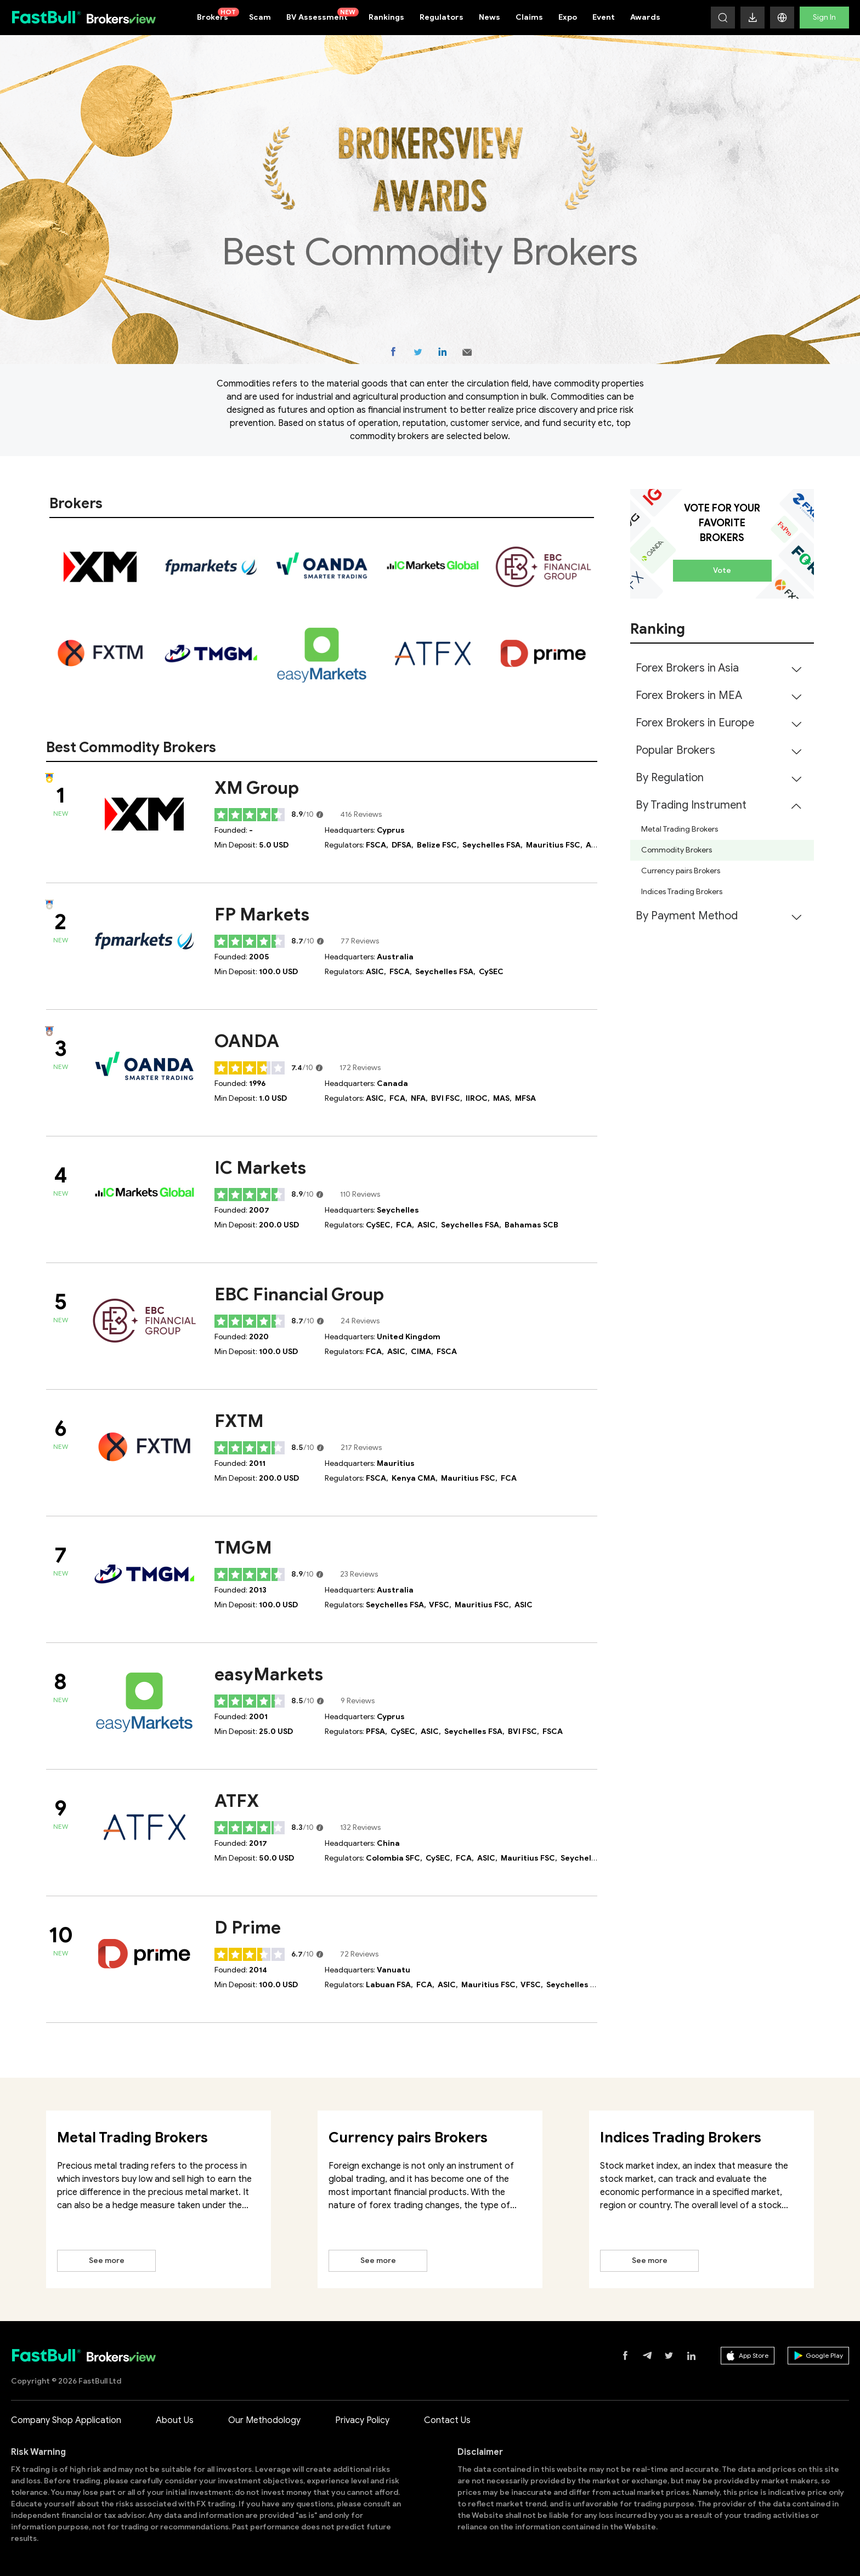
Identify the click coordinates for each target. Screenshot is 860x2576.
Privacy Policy (362, 2420)
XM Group (256, 788)
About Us (175, 2420)
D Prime (247, 1927)
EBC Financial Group (299, 1294)
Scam (260, 17)
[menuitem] (722, 668)
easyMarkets (268, 1674)
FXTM (239, 1421)
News (489, 17)
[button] (782, 18)
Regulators (441, 17)
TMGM (243, 1548)
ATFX (236, 1801)
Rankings (386, 17)
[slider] (250, 814)
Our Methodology (264, 2420)
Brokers (218, 15)
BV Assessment (322, 15)
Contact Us (447, 2420)
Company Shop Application (66, 2420)
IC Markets (260, 1168)
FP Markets (261, 914)
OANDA (246, 1041)
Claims (529, 17)
